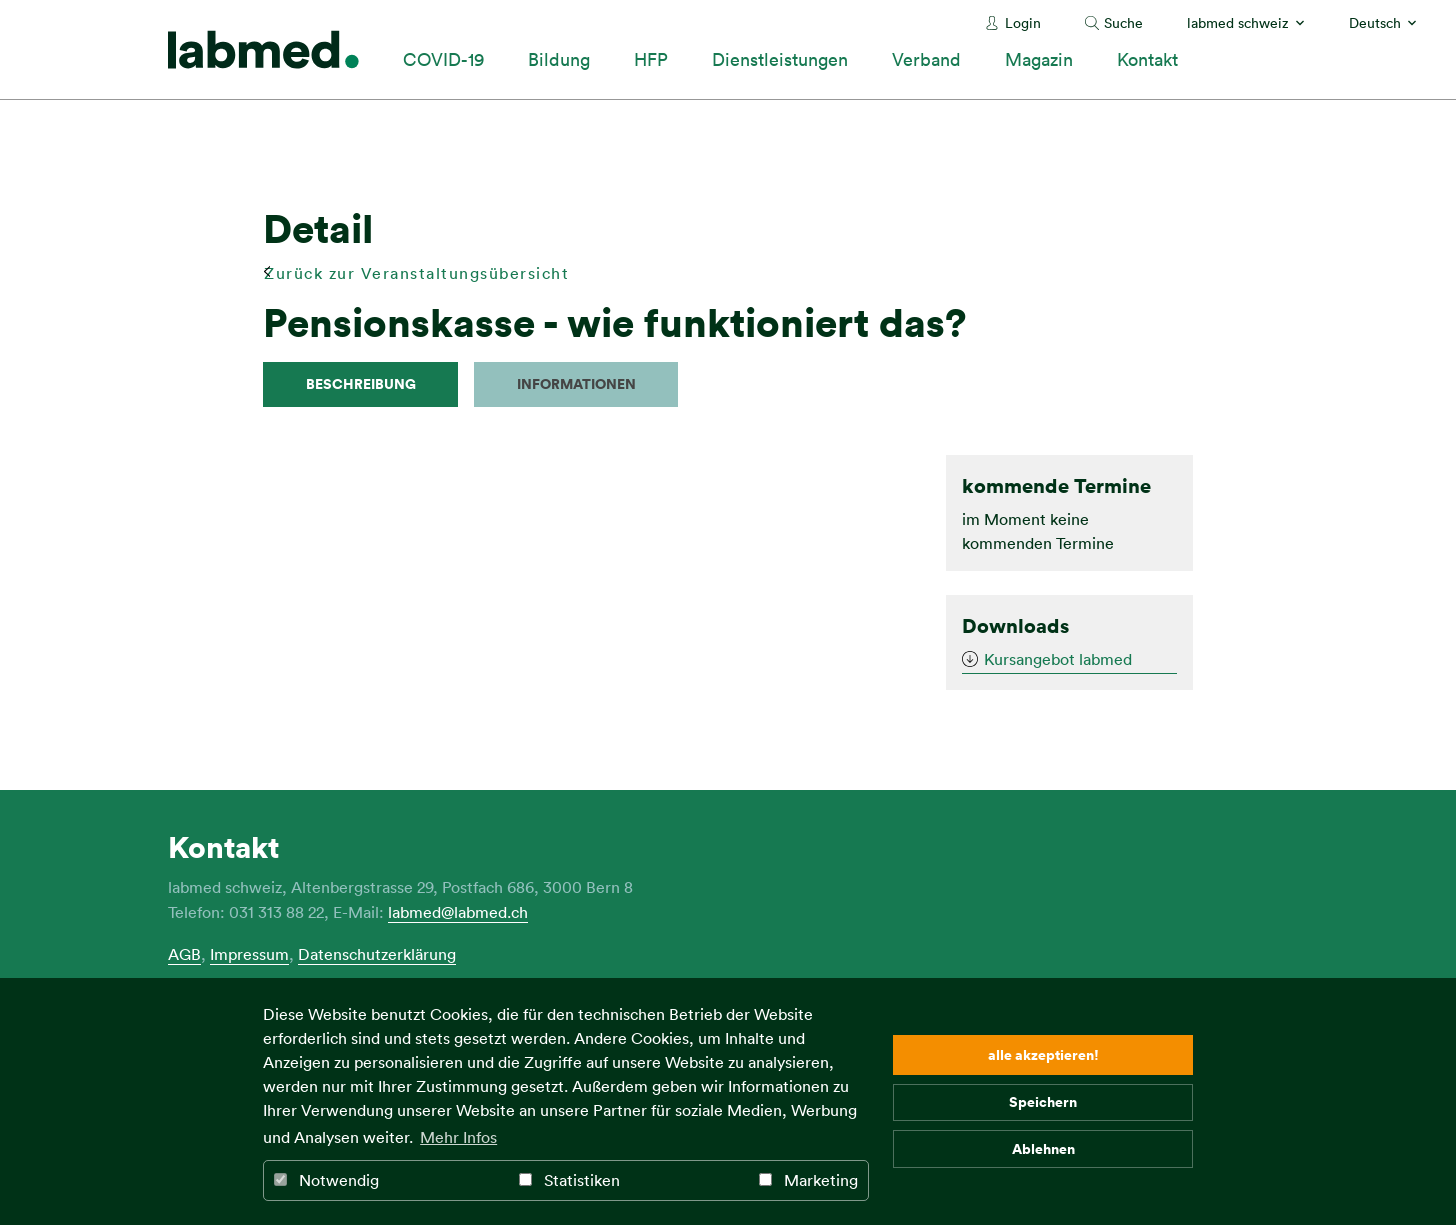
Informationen (576, 383)
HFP (651, 59)
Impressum (249, 954)
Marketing (808, 1180)
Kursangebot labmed (1058, 659)
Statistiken (569, 1180)
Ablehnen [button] (1043, 1148)
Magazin (1039, 59)
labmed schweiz (1238, 22)
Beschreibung (361, 383)
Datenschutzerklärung (377, 954)
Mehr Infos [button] (458, 1137)
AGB (184, 954)
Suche (1123, 22)
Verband (926, 59)
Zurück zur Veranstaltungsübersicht (416, 273)
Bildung (559, 59)
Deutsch (1375, 22)
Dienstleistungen (780, 59)
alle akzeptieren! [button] (1043, 1054)
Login (1023, 22)
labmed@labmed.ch (458, 912)
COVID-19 (443, 59)
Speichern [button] (1043, 1101)
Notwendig (326, 1180)
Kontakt (1147, 59)
